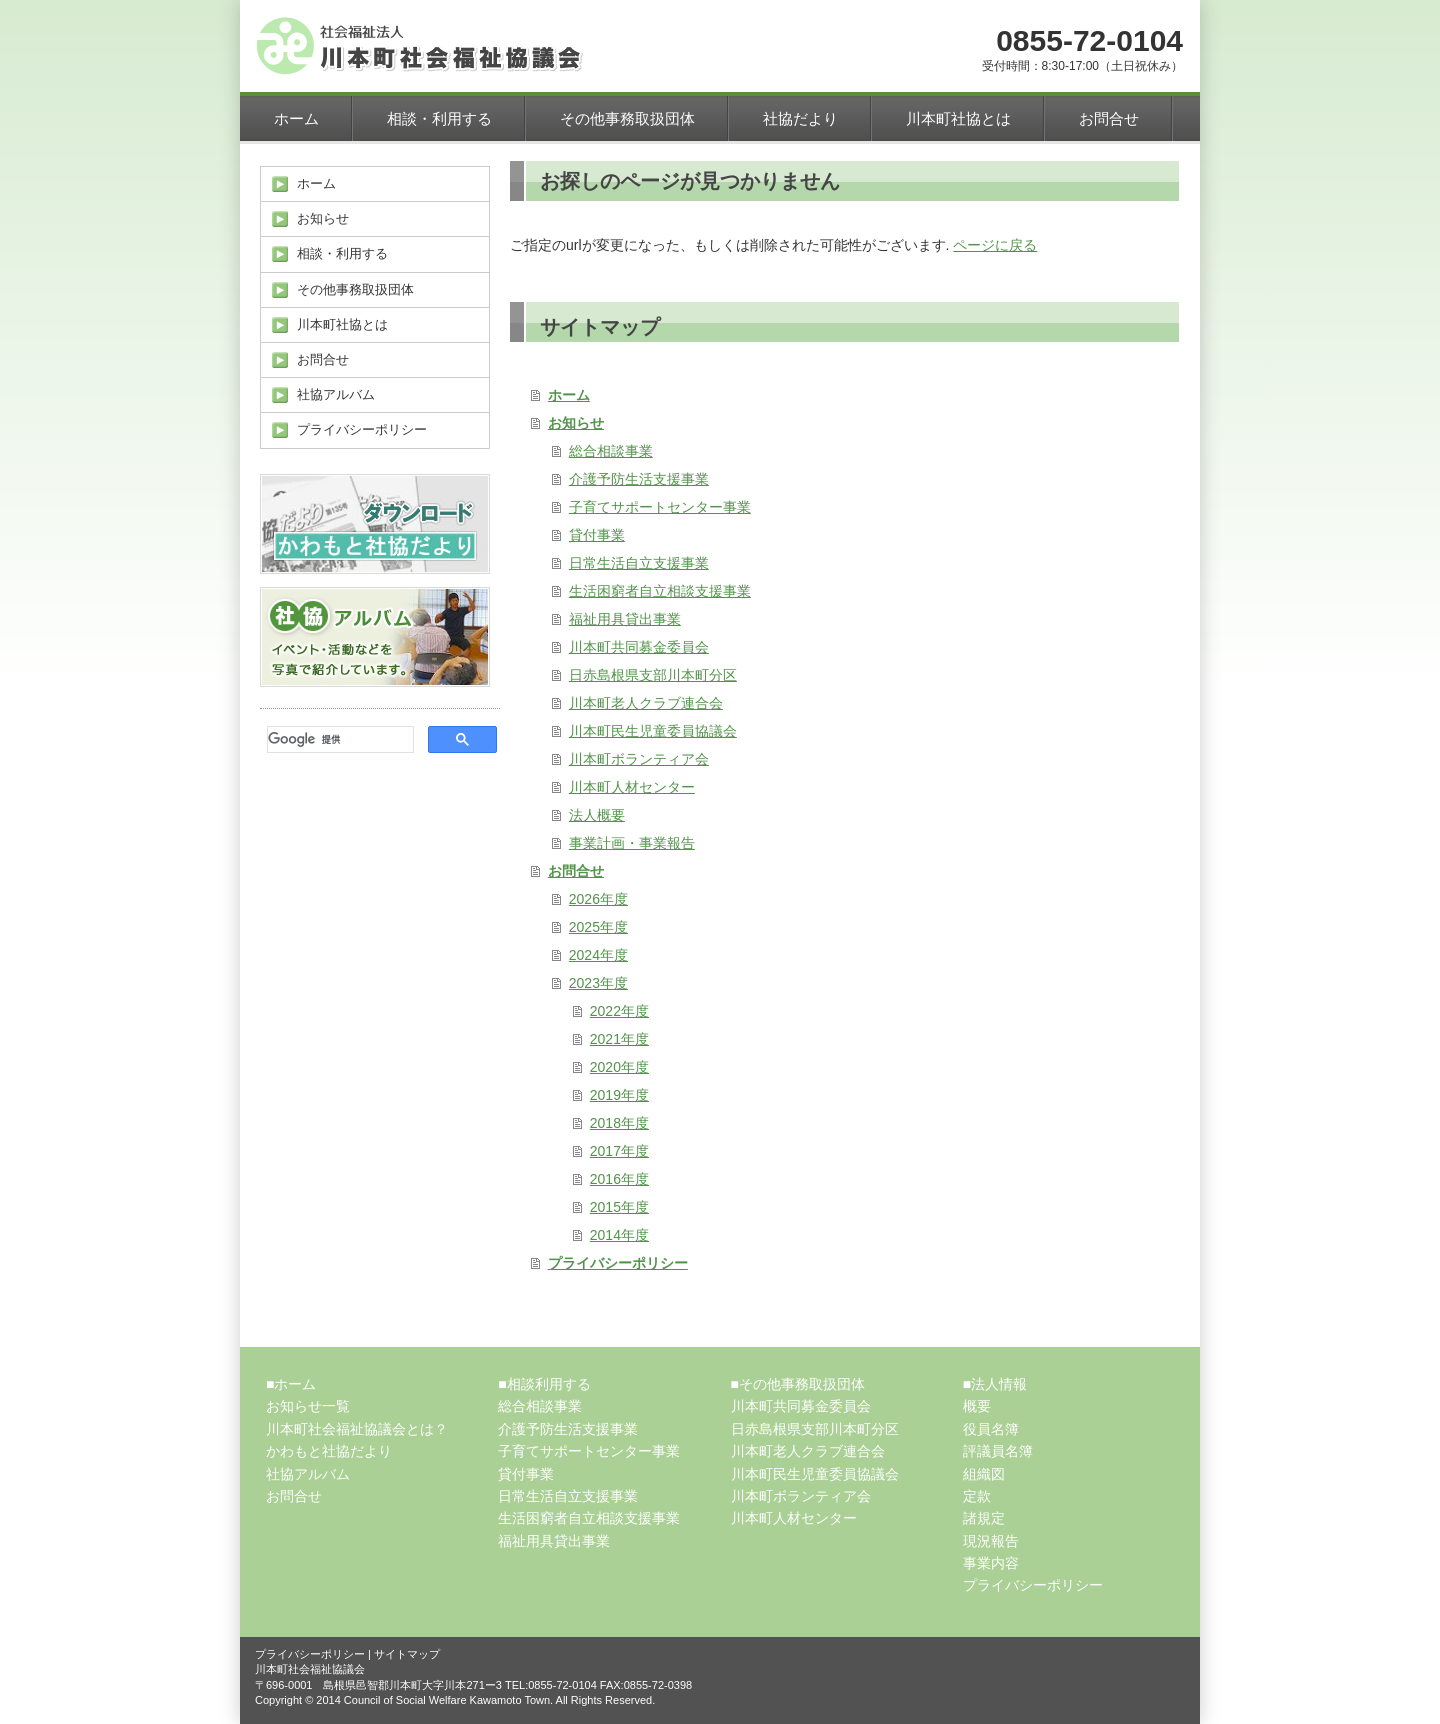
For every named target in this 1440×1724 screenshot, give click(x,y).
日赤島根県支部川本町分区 (653, 675)
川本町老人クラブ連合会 (646, 703)
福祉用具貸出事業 (625, 619)
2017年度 (619, 1151)
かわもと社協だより (329, 1451)
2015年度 (619, 1207)
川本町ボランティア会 (639, 759)
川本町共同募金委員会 (639, 647)
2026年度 (598, 899)
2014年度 (619, 1235)
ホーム (296, 118)
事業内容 (991, 1563)
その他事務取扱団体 (627, 118)
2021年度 (619, 1039)
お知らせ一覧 (308, 1406)
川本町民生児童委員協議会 (653, 731)
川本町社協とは (958, 118)
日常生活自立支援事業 (639, 563)
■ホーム (291, 1384)
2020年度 (619, 1067)
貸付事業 (597, 535)
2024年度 (598, 955)
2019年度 (619, 1095)
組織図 (984, 1474)
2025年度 (598, 927)
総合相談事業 (611, 451)
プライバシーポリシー (618, 1263)
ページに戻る (995, 245)
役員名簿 (991, 1429)
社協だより (800, 118)
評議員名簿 (998, 1451)
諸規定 (984, 1518)
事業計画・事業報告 (632, 843)
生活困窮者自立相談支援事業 (660, 591)
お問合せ (1109, 118)
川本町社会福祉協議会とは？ (357, 1429)
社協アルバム (308, 1474)
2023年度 (598, 983)
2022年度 (619, 1011)
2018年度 (619, 1123)
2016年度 (619, 1179)
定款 (977, 1496)
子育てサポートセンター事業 (660, 507)
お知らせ (576, 423)
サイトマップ (407, 1654)
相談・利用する (439, 118)
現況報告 (991, 1541)
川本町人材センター (632, 787)
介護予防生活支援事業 (639, 479)
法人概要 (597, 815)
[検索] (338, 740)
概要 (977, 1406)
